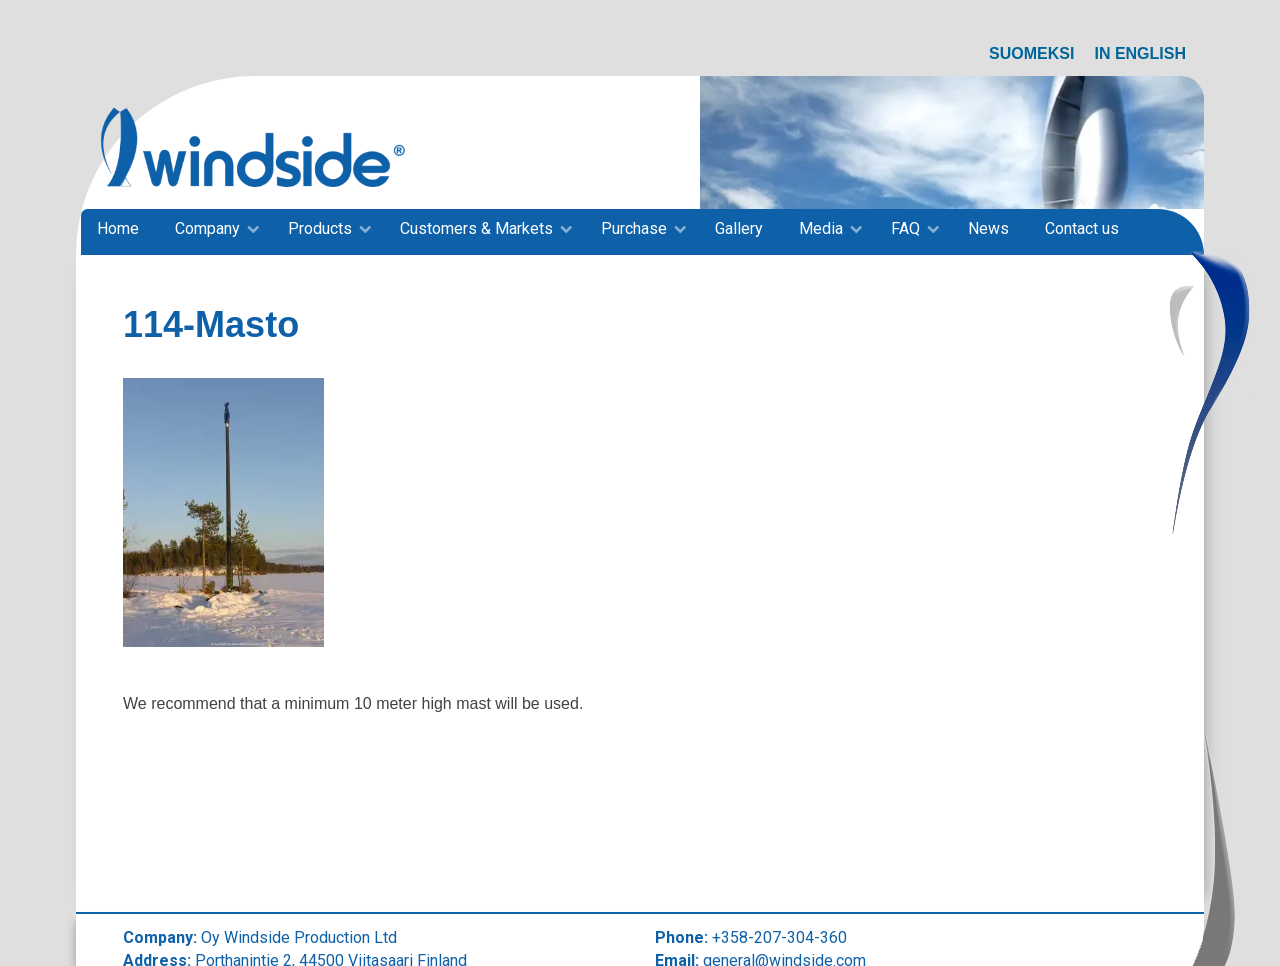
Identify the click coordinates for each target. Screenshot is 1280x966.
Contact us (1082, 228)
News (988, 228)
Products (320, 228)
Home (118, 228)
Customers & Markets (476, 228)
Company (207, 228)
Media (821, 228)
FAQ (905, 228)
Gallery (739, 228)
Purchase (634, 228)
